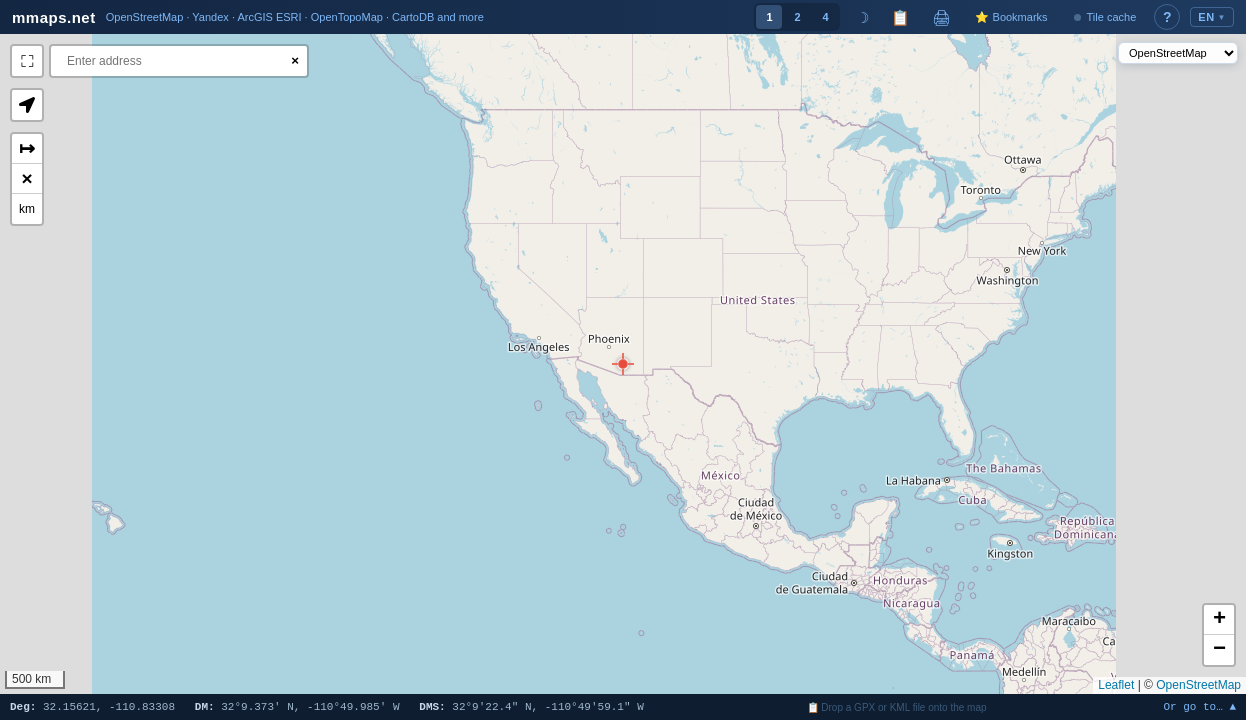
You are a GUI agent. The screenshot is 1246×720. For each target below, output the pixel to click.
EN (1212, 17)
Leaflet (1116, 685)
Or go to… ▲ (1199, 707)
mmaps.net (54, 17)
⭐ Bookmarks (1011, 17)
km (27, 209)
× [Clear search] (295, 60)
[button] (623, 364)
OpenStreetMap (1198, 685)
